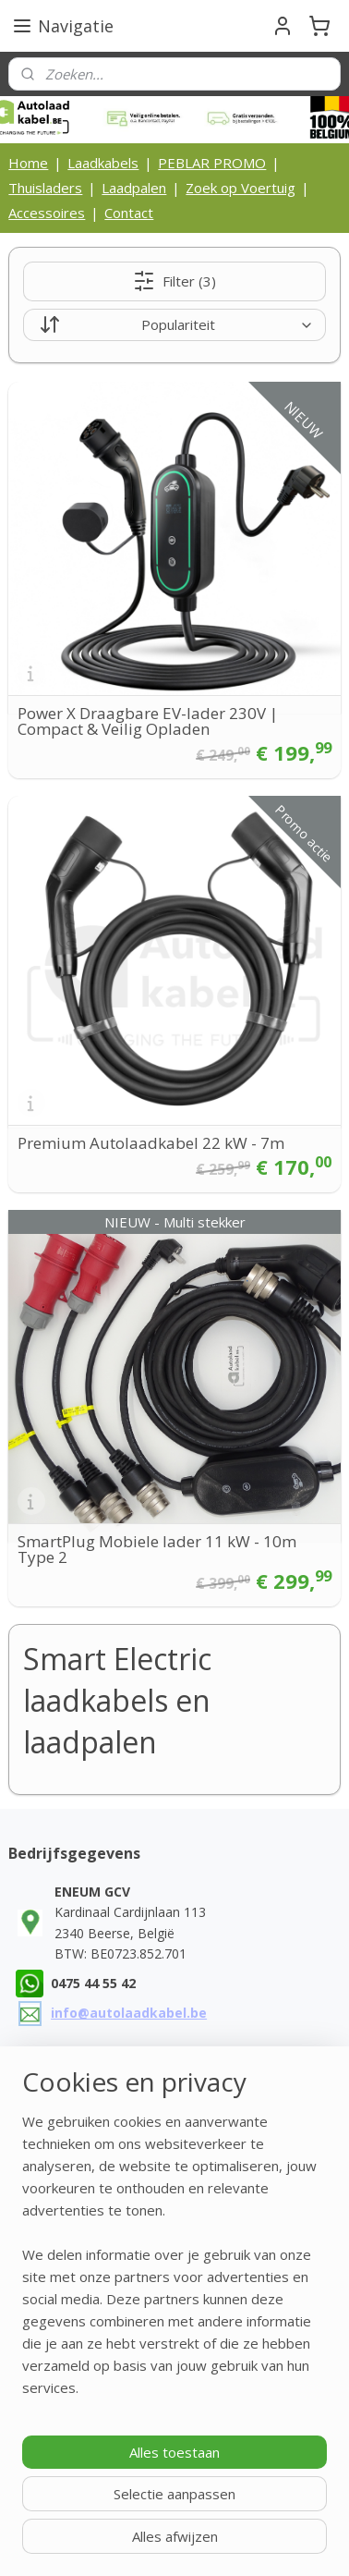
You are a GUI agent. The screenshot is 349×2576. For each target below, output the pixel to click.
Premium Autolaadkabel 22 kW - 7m (151, 1143)
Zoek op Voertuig (240, 187)
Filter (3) (174, 281)
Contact (128, 212)
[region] (174, 2261)
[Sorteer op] (174, 325)
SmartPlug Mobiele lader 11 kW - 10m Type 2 (157, 1549)
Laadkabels (102, 162)
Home (28, 162)
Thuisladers (45, 187)
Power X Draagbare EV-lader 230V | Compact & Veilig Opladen (148, 721)
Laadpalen (134, 187)
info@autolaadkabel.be (129, 2012)
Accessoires (46, 212)
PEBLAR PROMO (212, 162)
